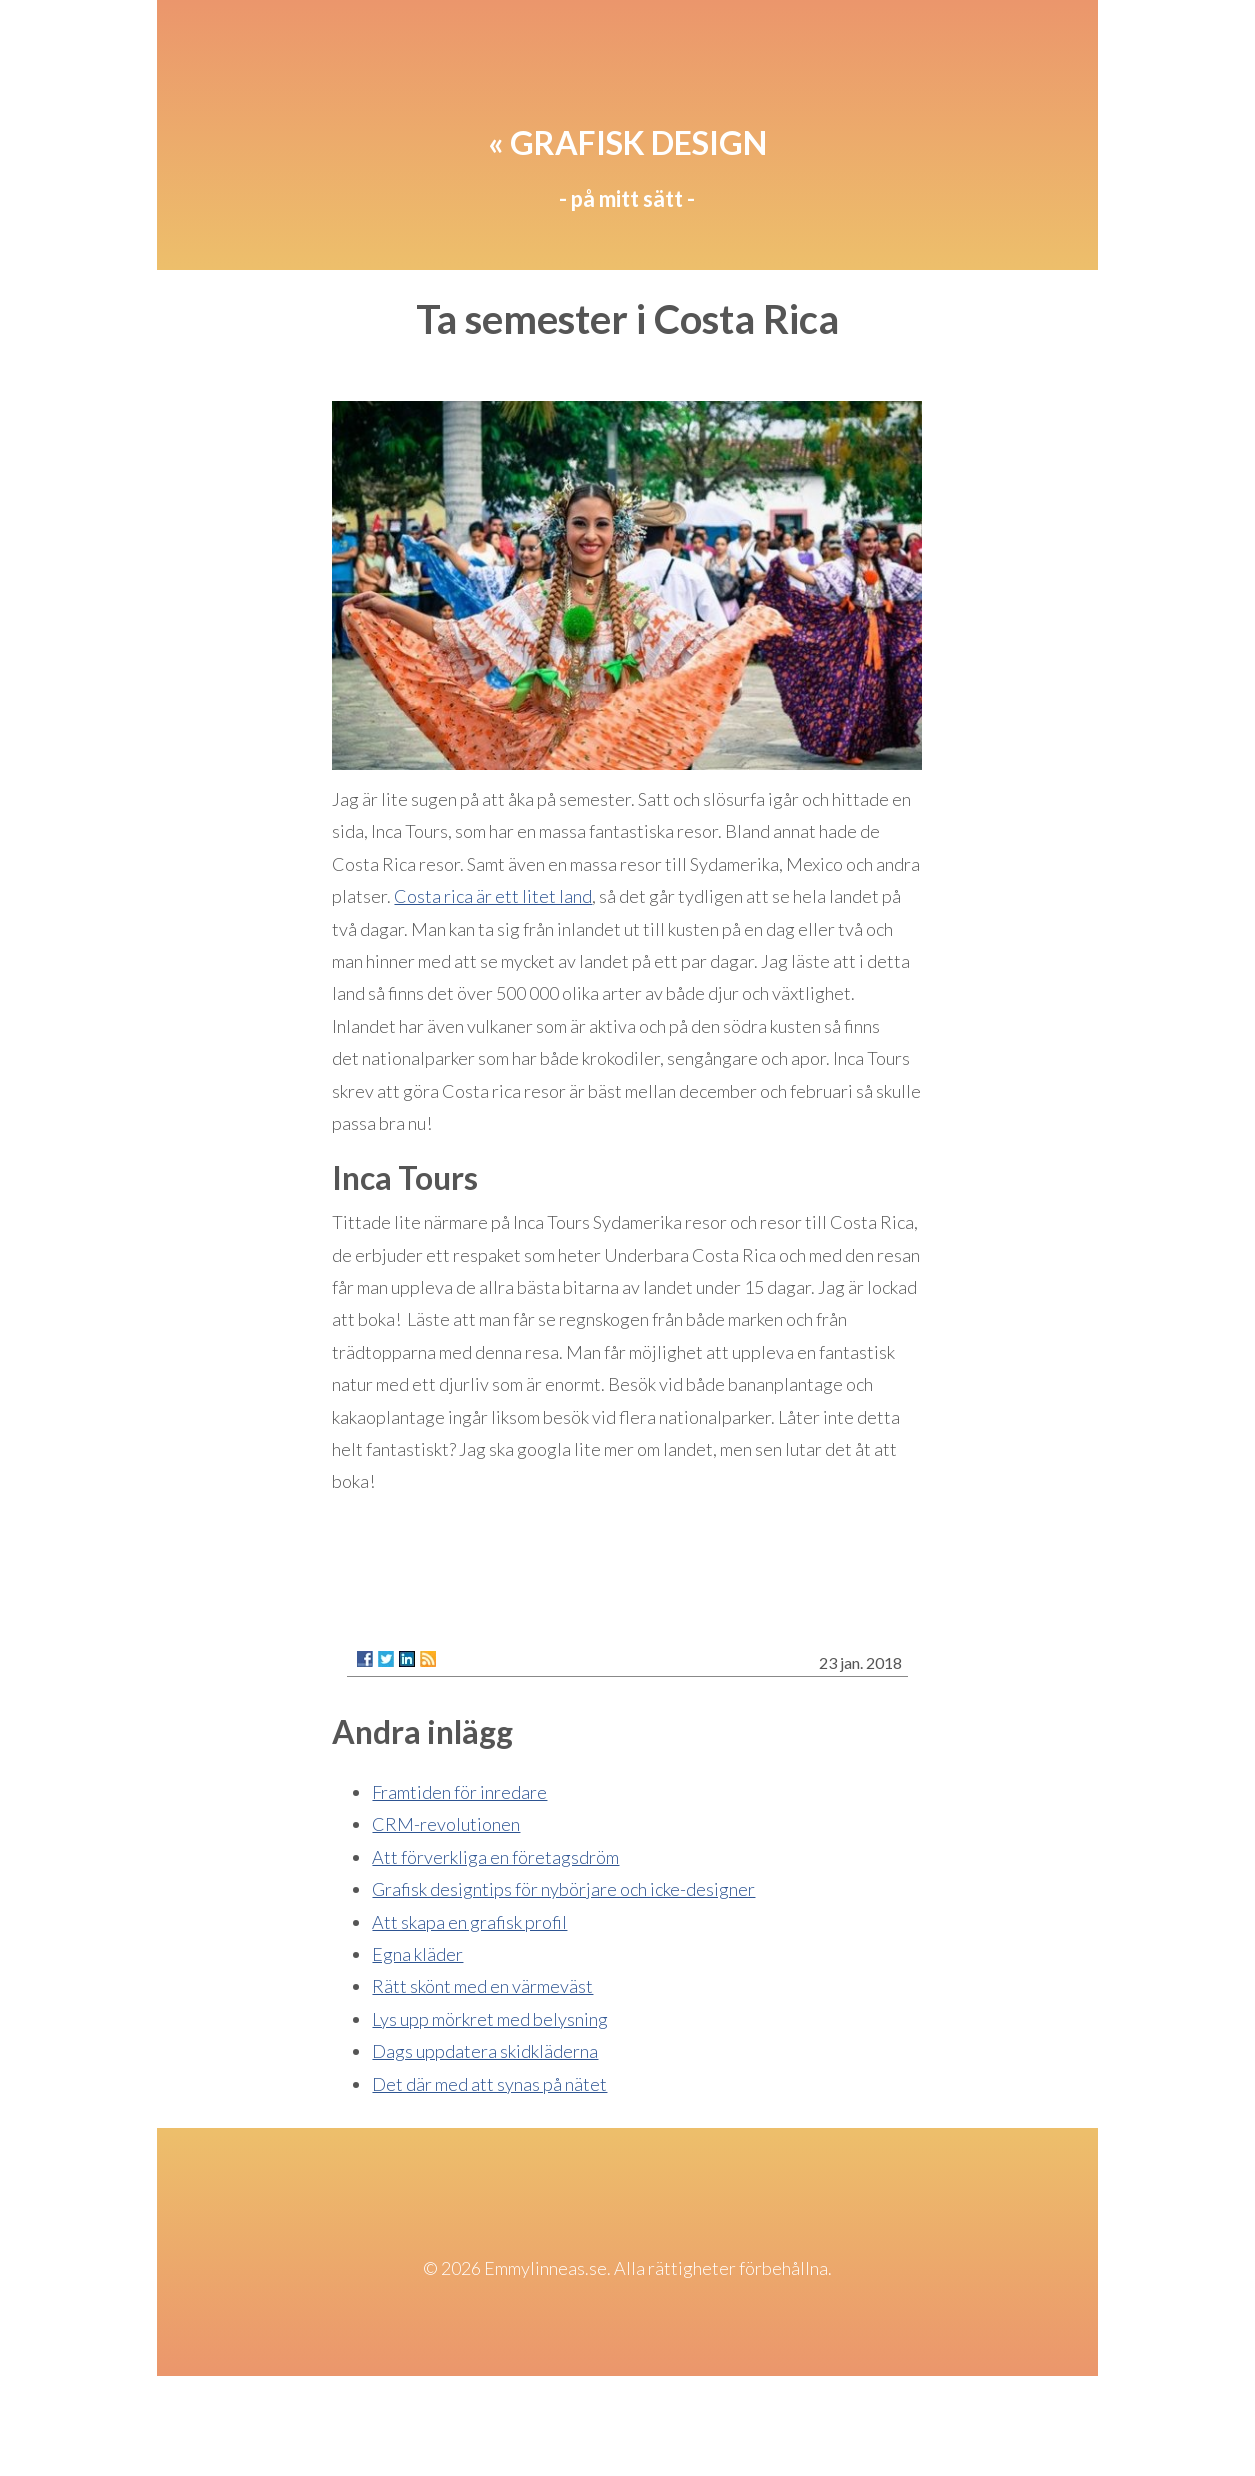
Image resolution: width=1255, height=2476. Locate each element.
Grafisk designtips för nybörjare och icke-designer (563, 1889)
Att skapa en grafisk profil (469, 1922)
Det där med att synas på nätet (489, 2084)
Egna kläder (417, 1954)
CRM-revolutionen (446, 1824)
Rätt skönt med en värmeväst (482, 1986)
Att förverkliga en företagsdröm (495, 1857)
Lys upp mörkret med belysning (490, 2019)
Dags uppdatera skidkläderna (485, 2051)
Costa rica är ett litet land (493, 896)
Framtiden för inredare (459, 1792)
